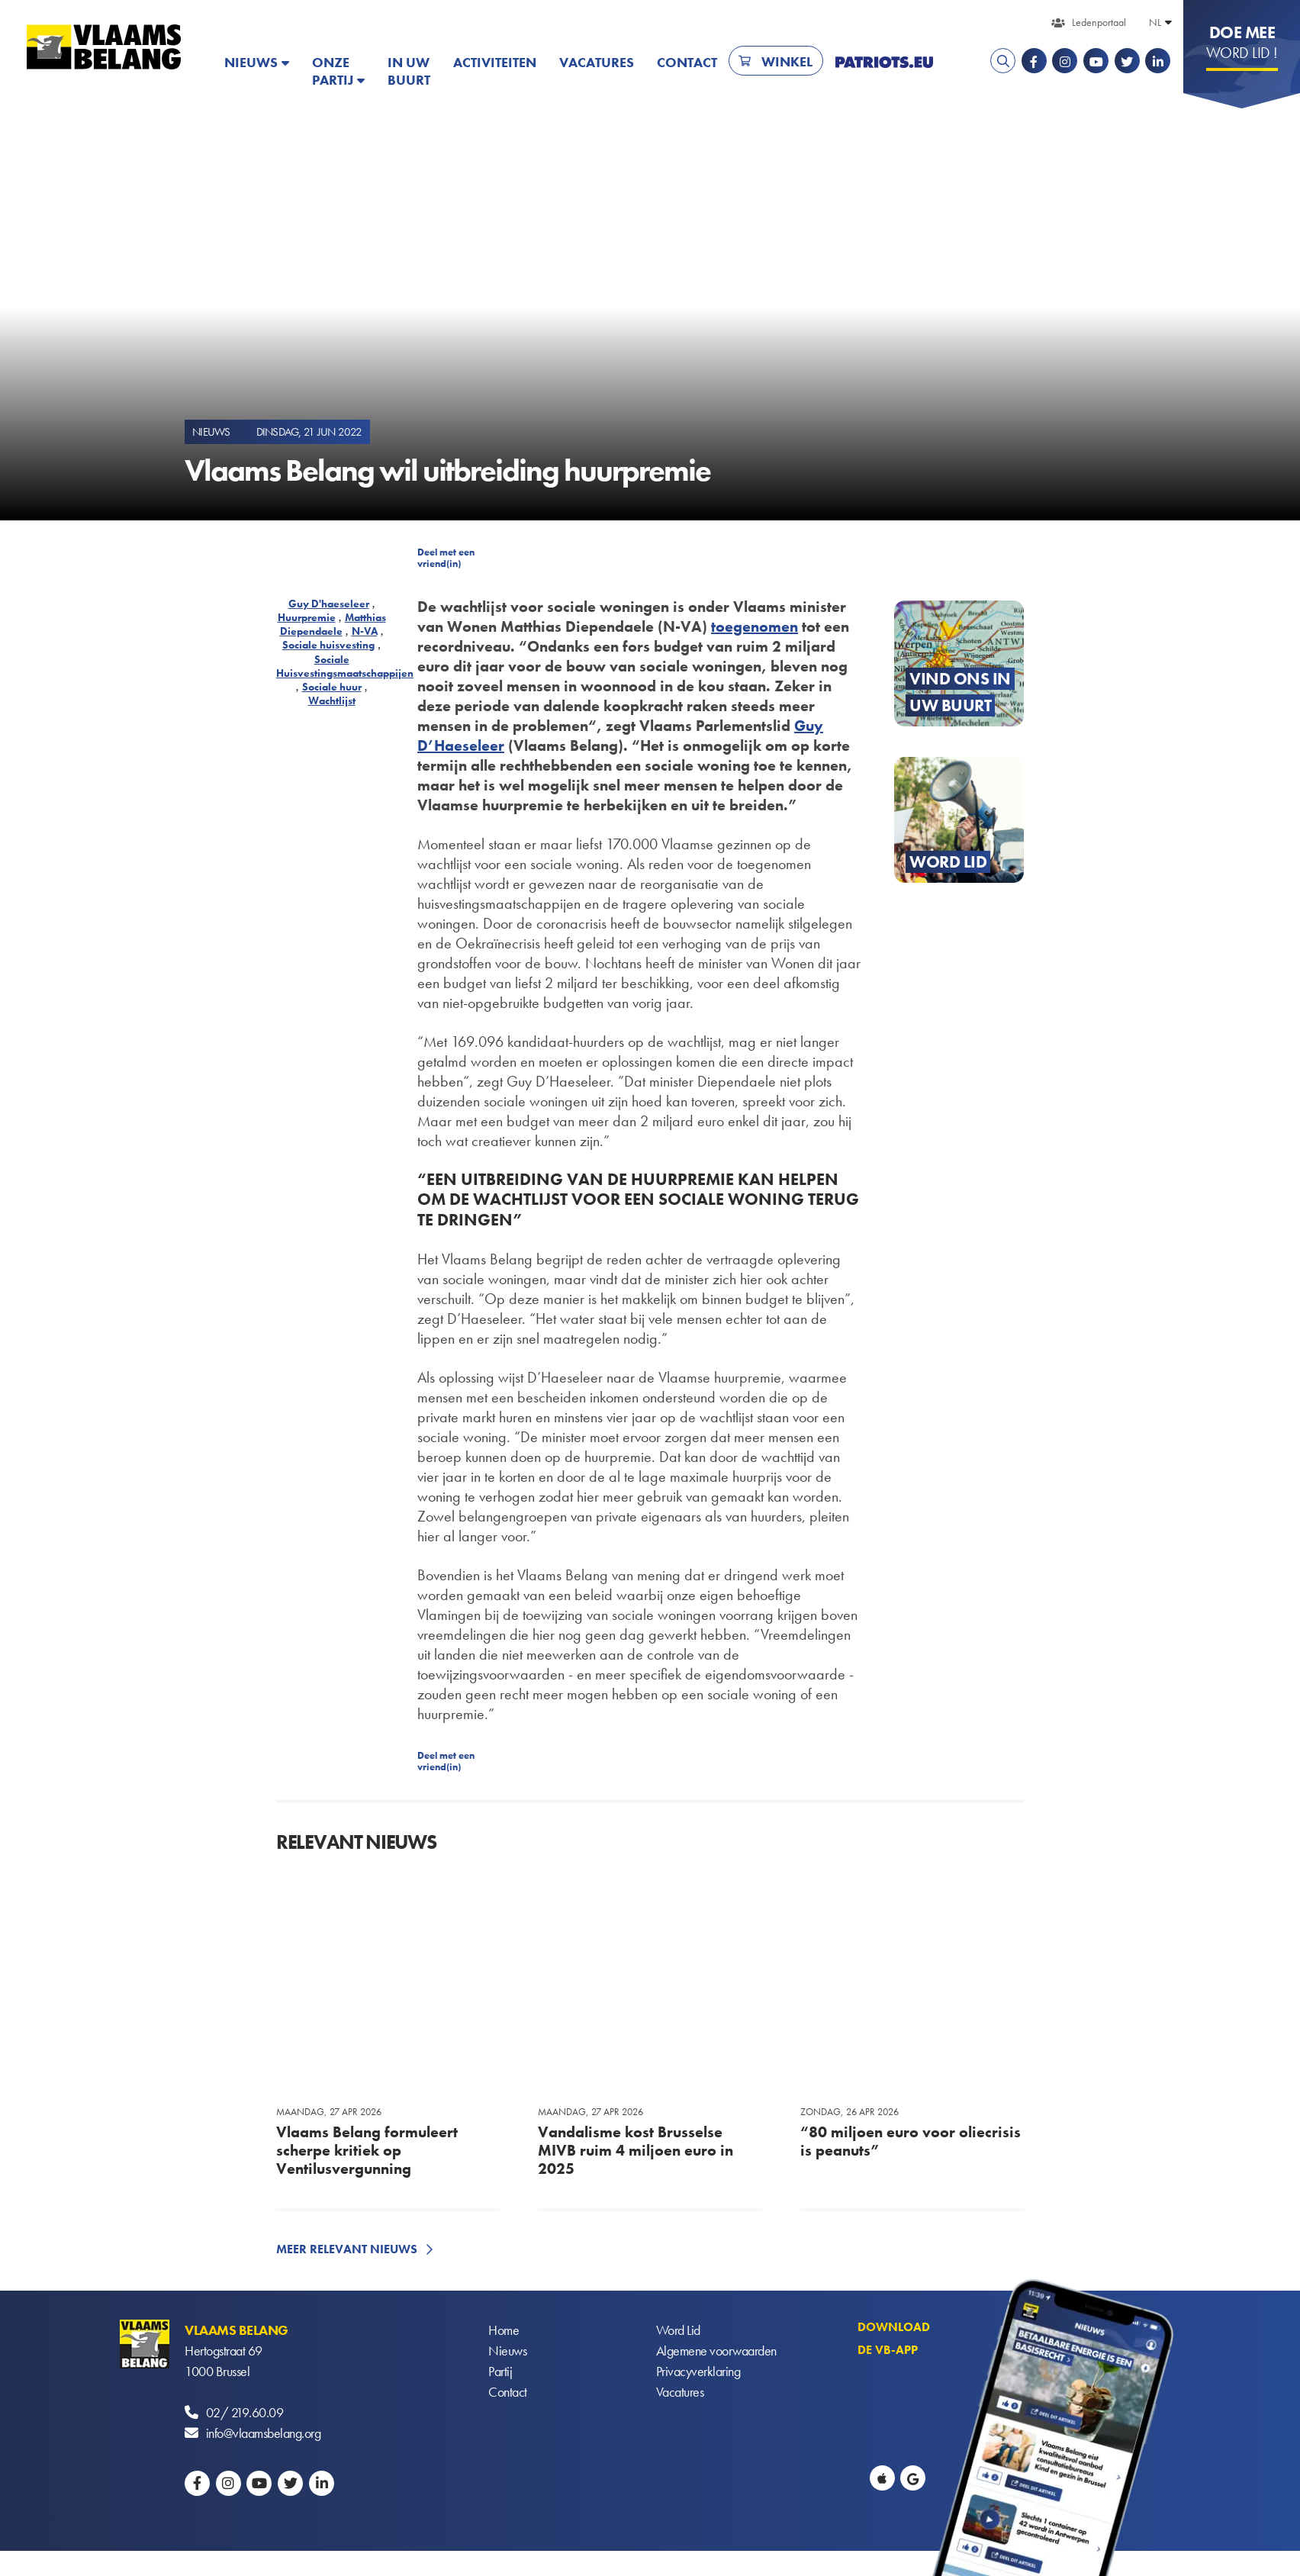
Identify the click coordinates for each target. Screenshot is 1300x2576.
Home (503, 2330)
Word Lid (678, 2330)
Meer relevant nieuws (346, 2249)
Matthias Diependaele (333, 624)
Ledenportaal (1099, 22)
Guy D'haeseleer (328, 603)
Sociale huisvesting (328, 645)
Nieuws (251, 62)
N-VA (365, 631)
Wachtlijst (332, 700)
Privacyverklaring (698, 2371)
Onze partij (332, 71)
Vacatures (596, 62)
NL (1155, 22)
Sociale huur (332, 687)
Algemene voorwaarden (716, 2350)
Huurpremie (307, 617)
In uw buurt (409, 71)
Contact (687, 62)
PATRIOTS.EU (884, 62)
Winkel (786, 61)
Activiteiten (494, 62)
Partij (500, 2371)
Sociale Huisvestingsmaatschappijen (344, 666)
